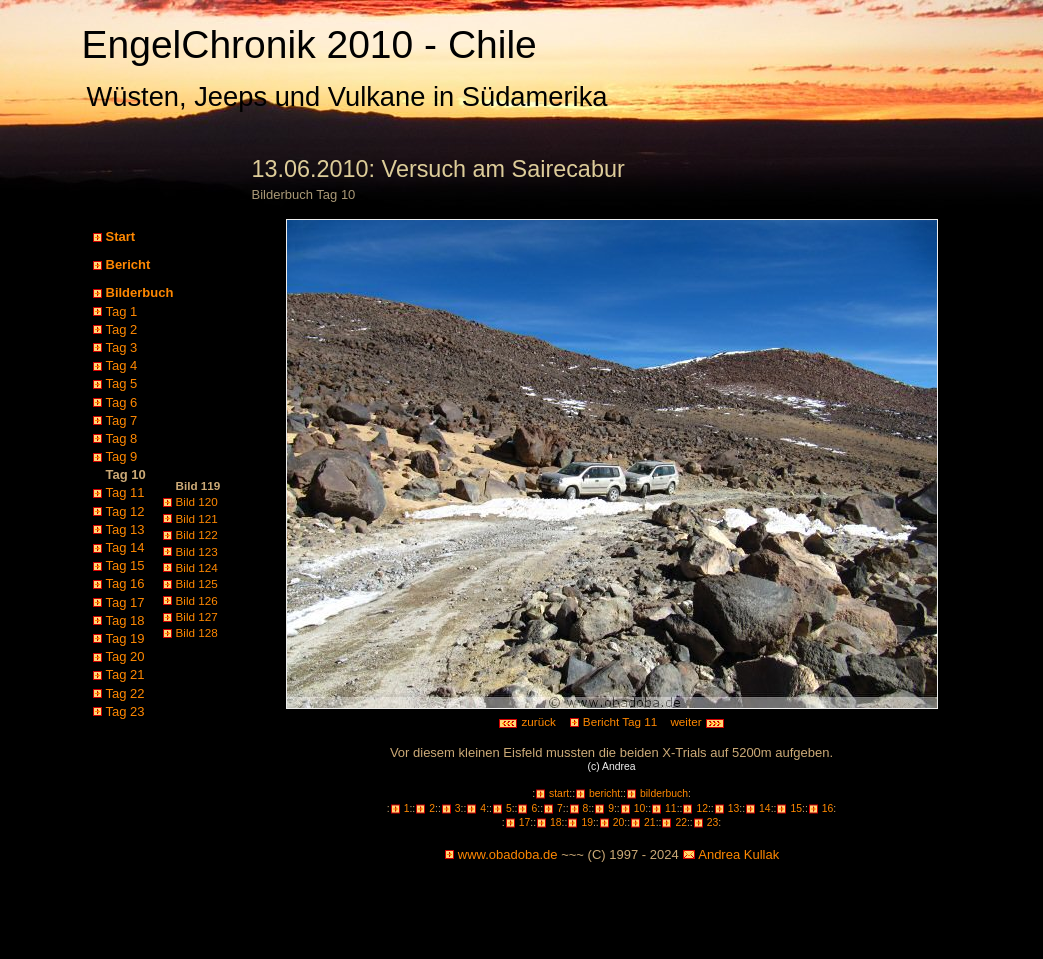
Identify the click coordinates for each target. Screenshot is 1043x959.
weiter (697, 721)
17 (525, 822)
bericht (604, 793)
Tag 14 (125, 547)
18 (556, 822)
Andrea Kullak (738, 854)
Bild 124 (197, 567)
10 (640, 808)
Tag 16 (125, 583)
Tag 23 (125, 711)
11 (671, 808)
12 (702, 808)
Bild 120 (197, 501)
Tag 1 (122, 311)
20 (619, 822)
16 (828, 808)
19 (587, 822)
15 (796, 808)
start (559, 793)
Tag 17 (125, 602)
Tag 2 (122, 329)
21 (650, 822)
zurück (527, 721)
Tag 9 (122, 456)
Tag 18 (125, 620)
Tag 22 (125, 693)
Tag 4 (122, 365)
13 (734, 808)
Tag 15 (125, 565)
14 (765, 808)
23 (713, 822)
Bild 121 (197, 518)
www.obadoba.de (508, 854)
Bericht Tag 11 (620, 721)
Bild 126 (197, 600)
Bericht (128, 264)
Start (121, 236)
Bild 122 (197, 534)
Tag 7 (122, 420)
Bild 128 (197, 632)
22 (681, 822)
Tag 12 (125, 511)
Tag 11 (125, 492)
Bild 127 (197, 616)
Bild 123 (197, 551)
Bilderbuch (140, 292)
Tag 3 (122, 347)
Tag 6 (122, 402)
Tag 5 (122, 383)
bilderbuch (664, 793)
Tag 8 (122, 438)
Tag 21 (125, 674)
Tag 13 (125, 529)
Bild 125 (197, 583)
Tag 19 (125, 638)
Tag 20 (125, 656)
